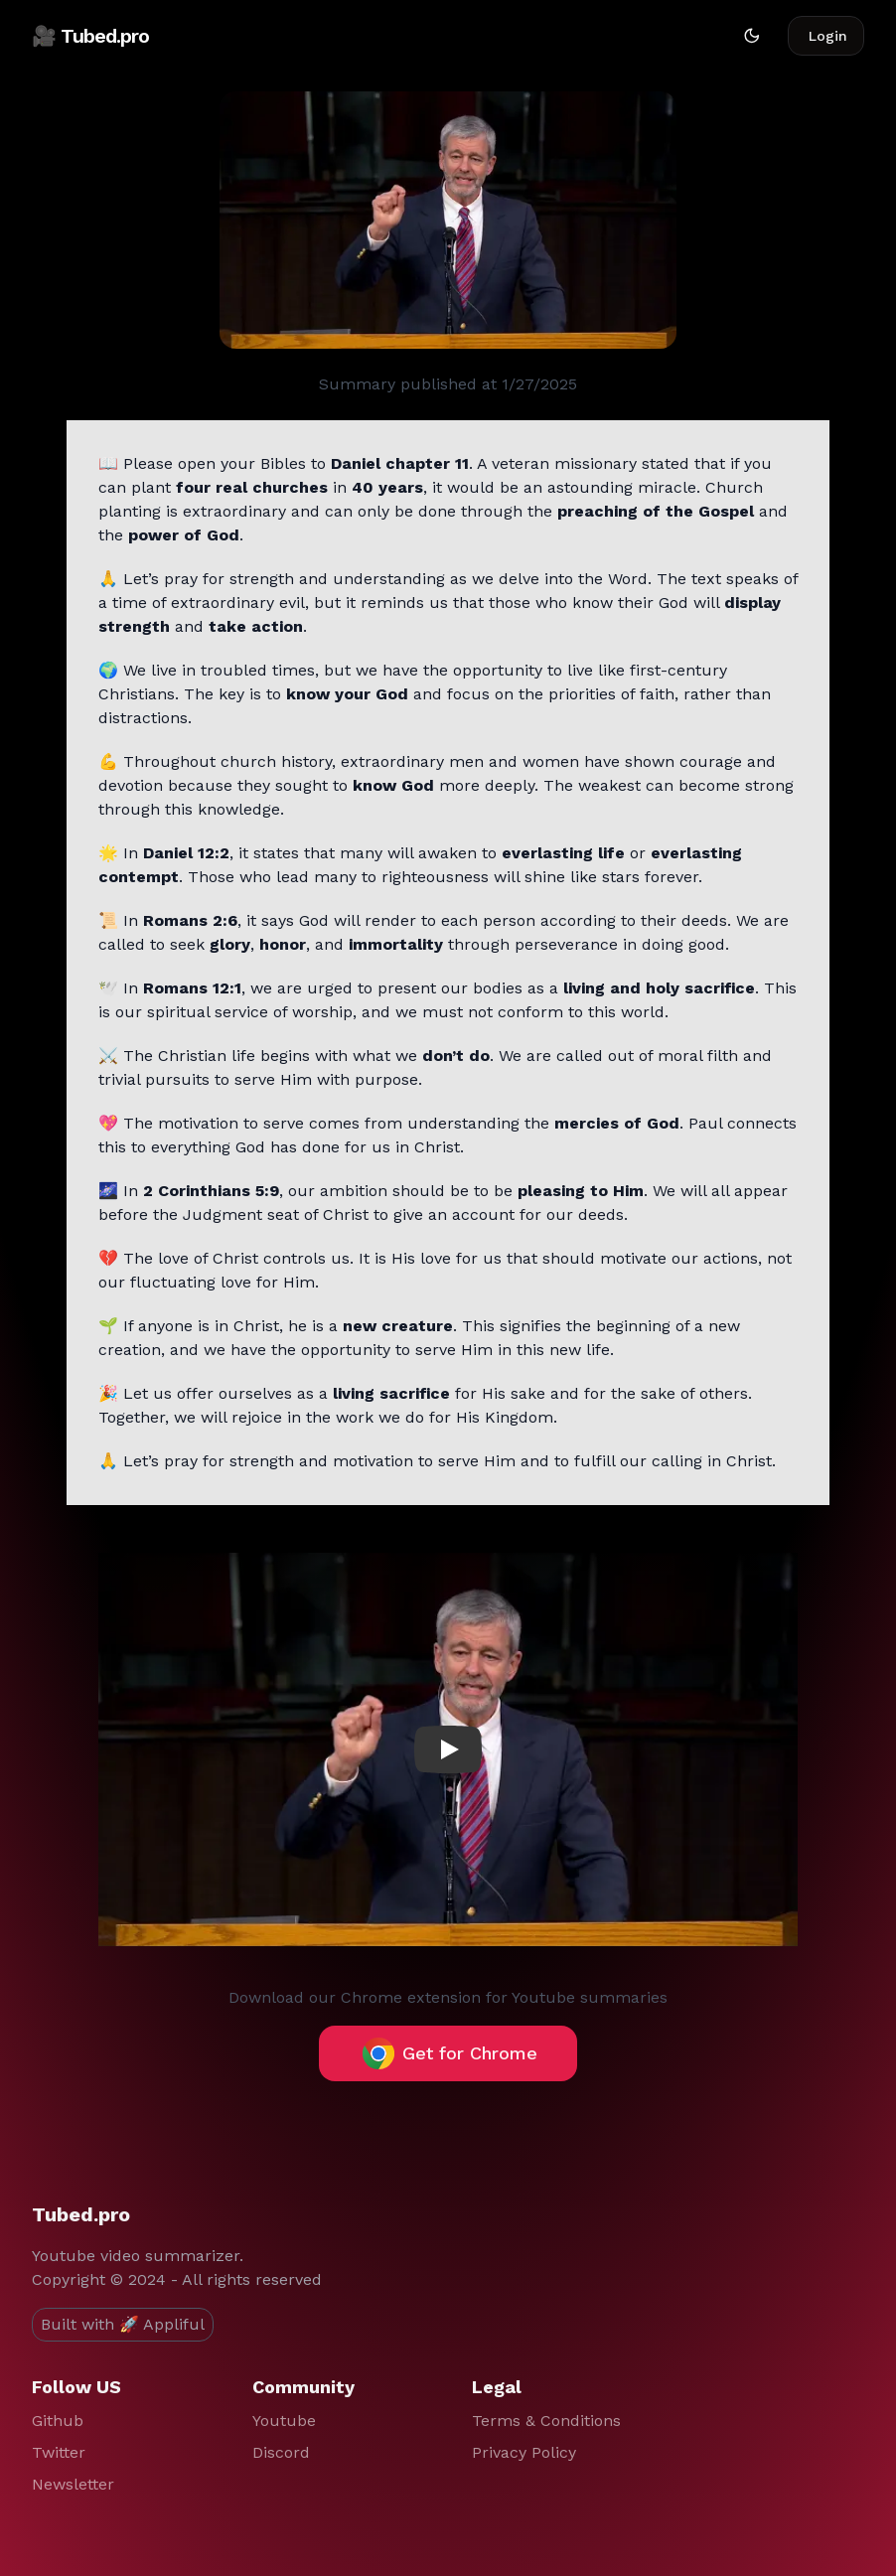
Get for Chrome (450, 2053)
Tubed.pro (81, 2214)
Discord (281, 2452)
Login (828, 36)
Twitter (58, 2452)
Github (57, 2420)
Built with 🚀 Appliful (123, 2324)
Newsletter (73, 2484)
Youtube (284, 2420)
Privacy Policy (524, 2452)
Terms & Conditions (546, 2420)
